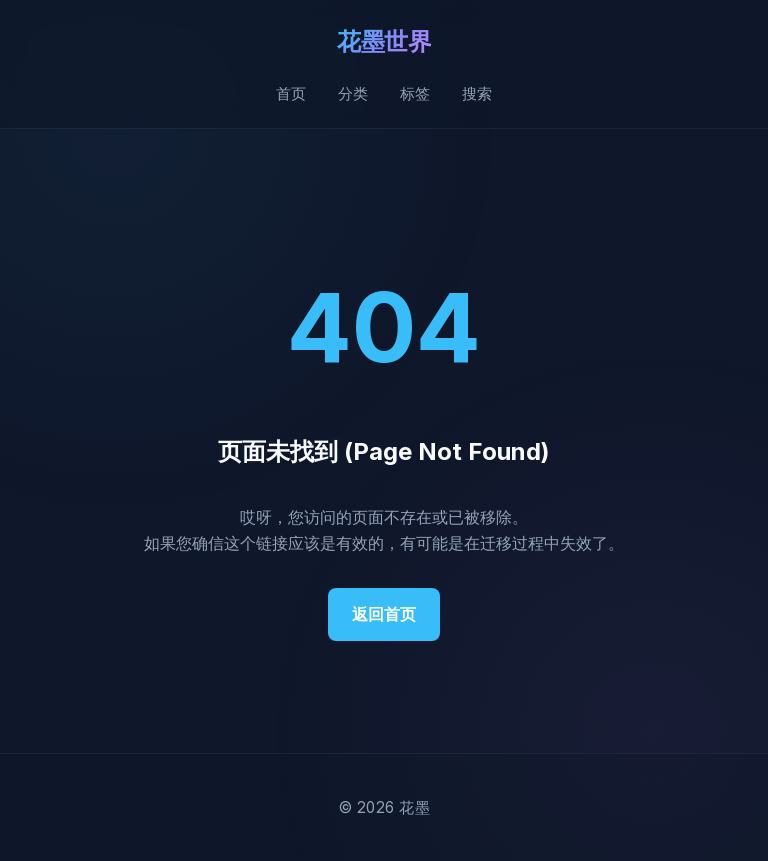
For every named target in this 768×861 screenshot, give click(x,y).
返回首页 (384, 614)
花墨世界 (384, 41)
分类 (353, 93)
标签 (415, 93)
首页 (291, 93)
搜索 (477, 93)
